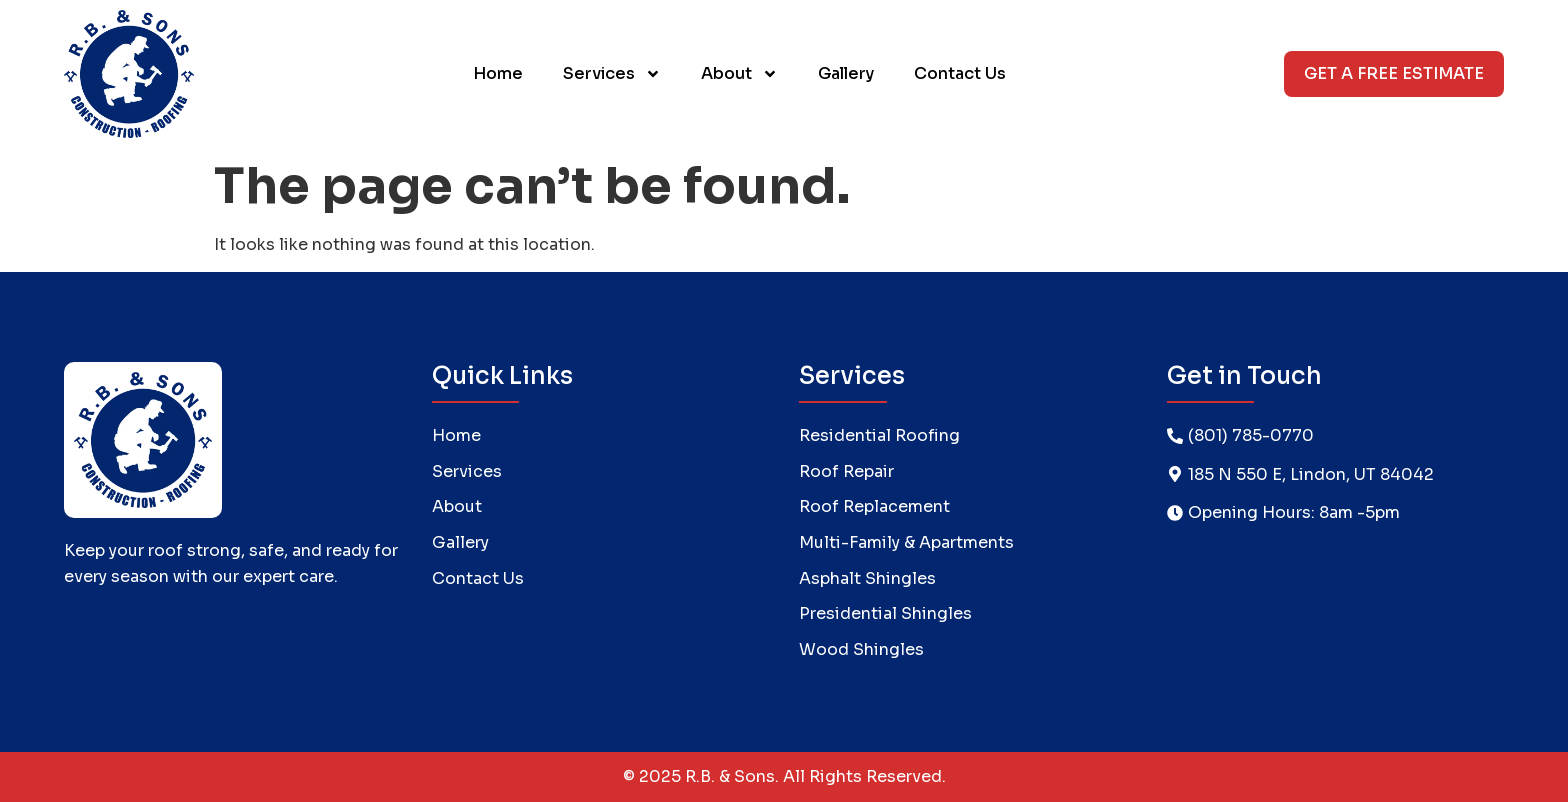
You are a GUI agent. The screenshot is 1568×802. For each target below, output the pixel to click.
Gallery (846, 73)
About (739, 74)
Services (612, 74)
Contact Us (960, 73)
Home (498, 73)
